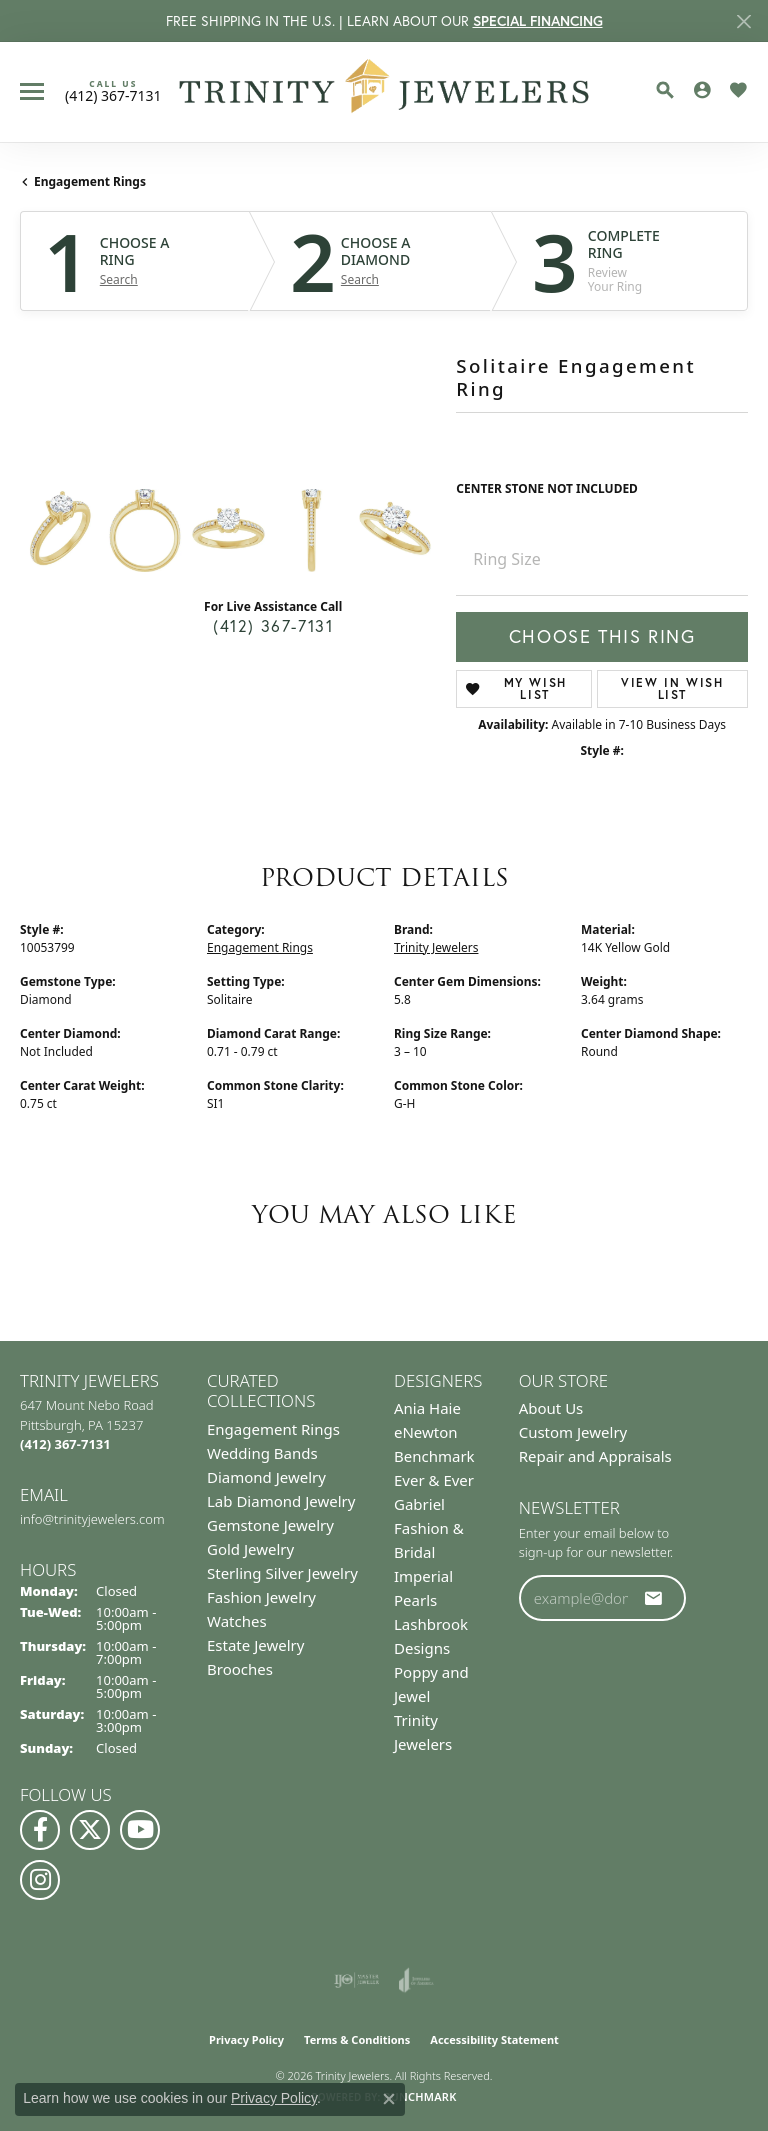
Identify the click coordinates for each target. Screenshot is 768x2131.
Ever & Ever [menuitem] (434, 1480)
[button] (665, 90)
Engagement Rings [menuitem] (273, 1429)
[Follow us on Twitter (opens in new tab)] (90, 1830)
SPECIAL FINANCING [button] (538, 21)
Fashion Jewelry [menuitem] (261, 1597)
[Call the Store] (65, 1444)
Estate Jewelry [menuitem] (255, 1645)
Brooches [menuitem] (240, 1669)
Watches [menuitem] (237, 1621)
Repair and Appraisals (595, 1456)
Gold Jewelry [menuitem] (250, 1549)
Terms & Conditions (357, 2039)
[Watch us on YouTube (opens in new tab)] (140, 1830)
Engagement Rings (90, 181)
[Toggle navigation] (32, 91)
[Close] (743, 21)
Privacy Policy (246, 2039)
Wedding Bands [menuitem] (262, 1453)
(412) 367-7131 (273, 626)
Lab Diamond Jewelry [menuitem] (281, 1501)
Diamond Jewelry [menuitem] (266, 1477)
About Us (551, 1408)
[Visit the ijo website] (356, 1980)
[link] (113, 91)
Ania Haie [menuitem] (427, 1408)
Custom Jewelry (573, 1432)
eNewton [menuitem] (426, 1432)
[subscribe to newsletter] (654, 1598)
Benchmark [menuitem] (434, 1456)
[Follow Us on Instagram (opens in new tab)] (40, 1880)
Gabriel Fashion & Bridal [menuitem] (429, 1528)
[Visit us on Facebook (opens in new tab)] (40, 1830)
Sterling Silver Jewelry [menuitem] (282, 1573)
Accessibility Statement (494, 2039)
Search (119, 280)
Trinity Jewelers (436, 947)
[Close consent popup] (389, 2099)
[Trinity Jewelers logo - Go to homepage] (384, 92)
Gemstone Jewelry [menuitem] (270, 1525)
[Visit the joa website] (416, 1980)
